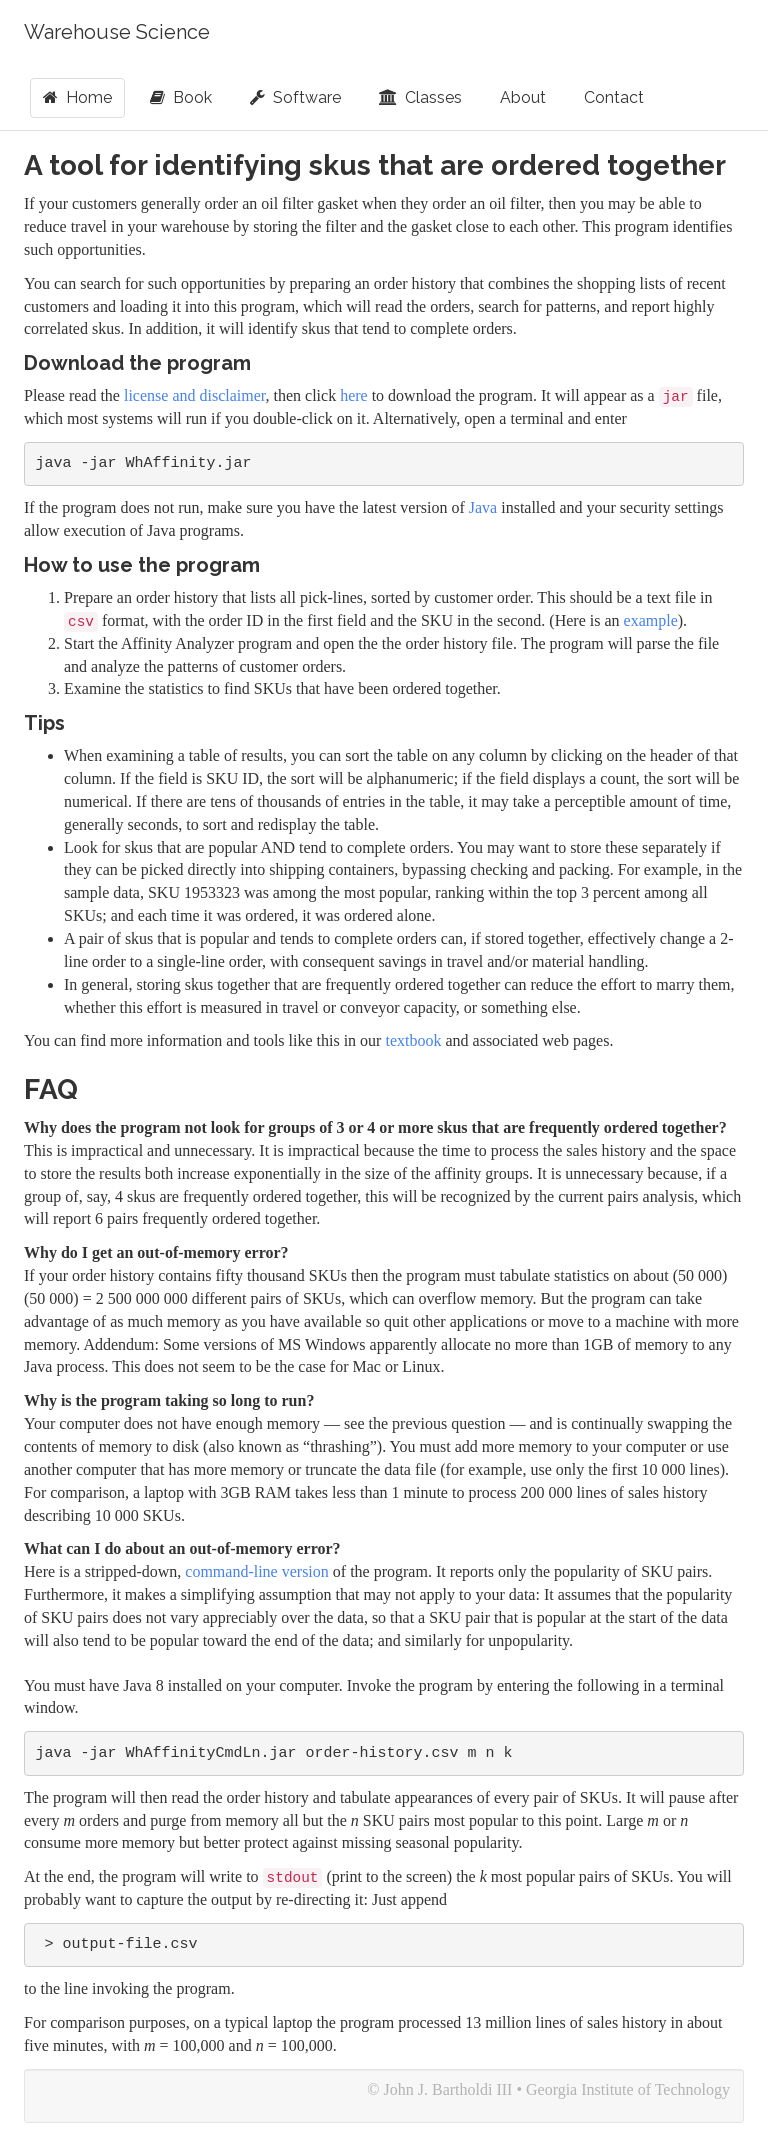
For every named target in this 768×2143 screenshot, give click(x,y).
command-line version (257, 1571)
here (354, 395)
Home (77, 97)
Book (181, 97)
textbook (413, 1040)
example (651, 620)
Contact (614, 97)
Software (295, 97)
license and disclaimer (195, 395)
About (523, 97)
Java (483, 507)
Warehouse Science (117, 32)
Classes (420, 97)
